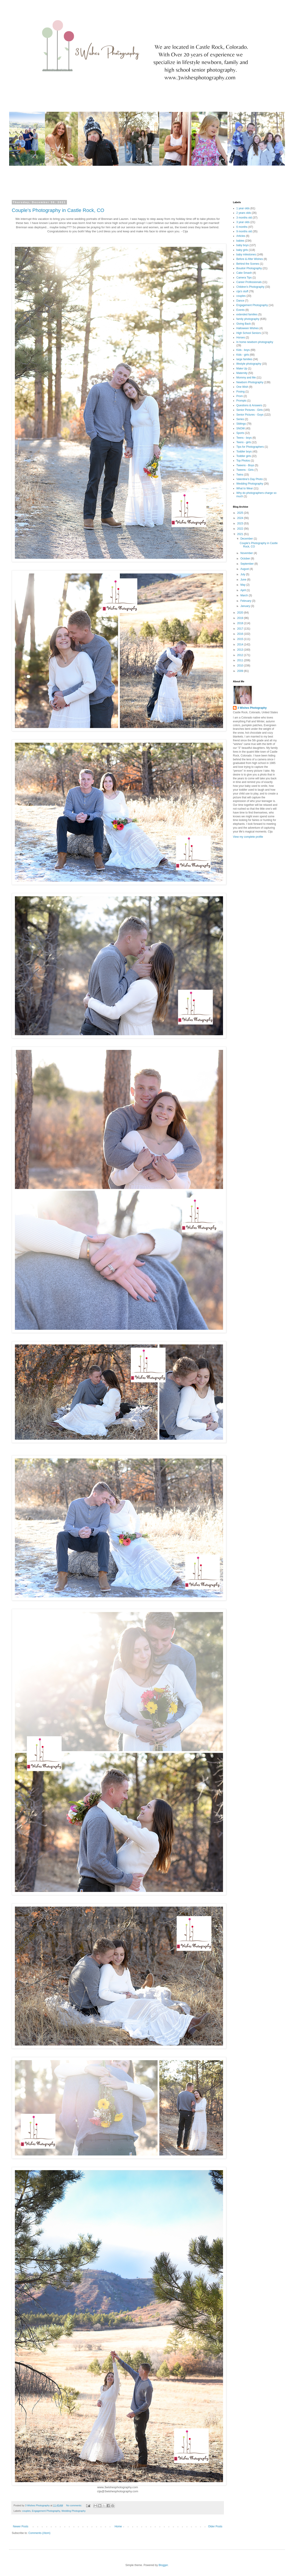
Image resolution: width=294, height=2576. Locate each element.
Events (240, 310)
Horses (240, 337)
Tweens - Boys (245, 465)
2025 (240, 512)
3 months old (244, 217)
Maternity (241, 373)
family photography (247, 319)
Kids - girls (242, 354)
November (247, 553)
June (243, 579)
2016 (240, 633)
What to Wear (244, 488)
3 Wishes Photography (252, 707)
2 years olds (243, 212)
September (247, 563)
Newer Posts (20, 2526)
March (244, 595)
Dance (240, 300)
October (245, 558)
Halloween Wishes (247, 328)
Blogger (163, 2565)
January (245, 606)
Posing (240, 391)
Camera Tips (244, 277)
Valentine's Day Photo (249, 479)
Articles (240, 236)
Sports (240, 433)
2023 (240, 523)
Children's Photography (250, 286)
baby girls (242, 250)
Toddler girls (243, 456)
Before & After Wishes (249, 259)
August (245, 569)
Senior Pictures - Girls (249, 409)
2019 (240, 618)
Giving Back (243, 323)
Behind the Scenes (247, 263)
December (247, 538)
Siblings (241, 423)
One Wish (242, 386)
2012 (240, 655)
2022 (240, 528)
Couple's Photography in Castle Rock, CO (58, 210)
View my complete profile (248, 836)
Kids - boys (243, 350)
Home (118, 2526)
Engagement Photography (46, 2510)
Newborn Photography (249, 382)
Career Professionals (249, 282)
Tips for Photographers (250, 446)
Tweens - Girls (245, 469)
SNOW (240, 428)
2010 (240, 665)
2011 (240, 660)
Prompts (241, 400)
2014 (240, 644)
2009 (240, 671)
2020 (240, 612)
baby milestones (246, 254)
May (243, 584)
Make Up (241, 368)
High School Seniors (248, 333)
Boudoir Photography (249, 268)
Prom (239, 396)
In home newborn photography (254, 342)
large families (244, 359)
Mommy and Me (246, 377)
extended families (246, 314)
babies (240, 240)
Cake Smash (244, 272)
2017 (240, 628)
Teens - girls (243, 442)
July (243, 574)
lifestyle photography (248, 363)
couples (26, 2510)
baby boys (242, 245)
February (246, 600)
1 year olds (243, 208)
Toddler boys (244, 451)
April (243, 590)
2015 (240, 639)
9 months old (244, 231)
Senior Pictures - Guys (249, 414)
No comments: (74, 2505)
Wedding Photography (74, 2510)
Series (240, 419)
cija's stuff (242, 291)
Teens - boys (244, 437)
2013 (240, 649)
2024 (240, 518)
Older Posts (215, 2526)
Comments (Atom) (39, 2533)
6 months (241, 226)
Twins (239, 474)
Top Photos (243, 460)
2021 (240, 534)
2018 (240, 623)
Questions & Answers (249, 405)
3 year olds (243, 222)
